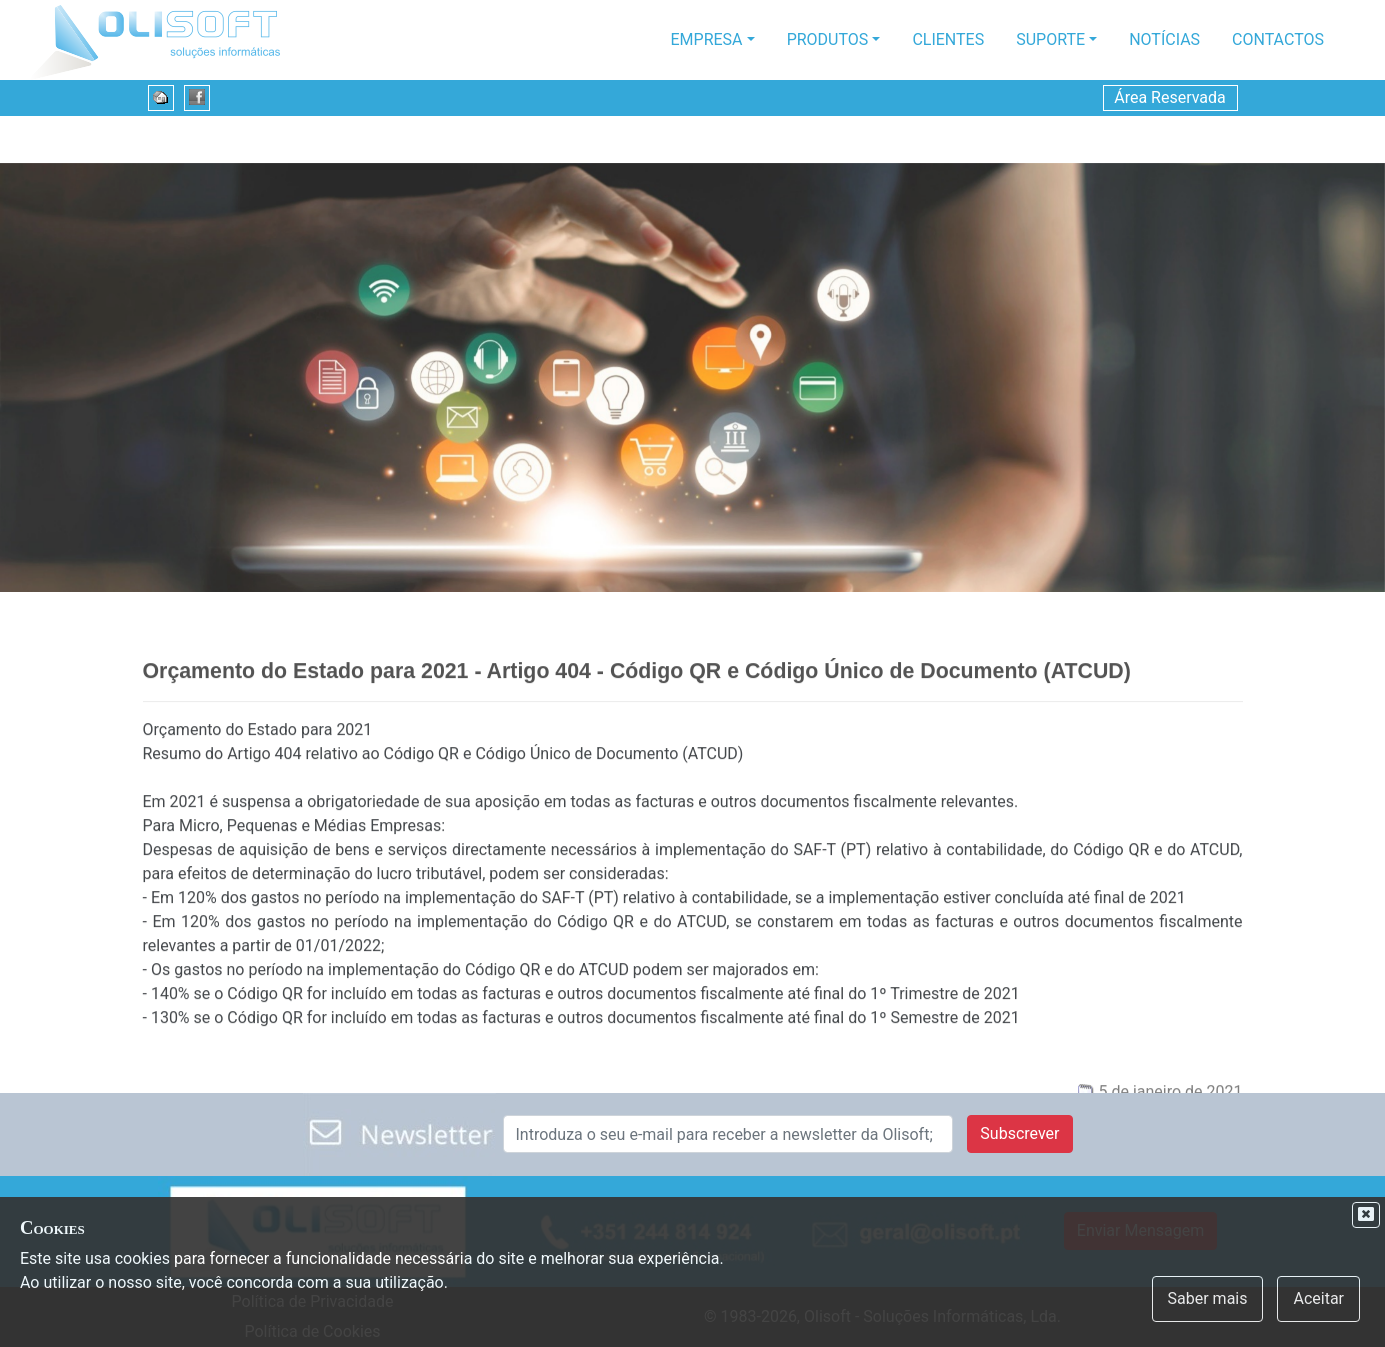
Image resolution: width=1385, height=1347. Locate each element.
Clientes (948, 39)
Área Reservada (1170, 97)
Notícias (1164, 39)
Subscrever (1019, 1133)
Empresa (707, 39)
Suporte (1050, 39)
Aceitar (1318, 1298)
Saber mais (1208, 1298)
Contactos (1278, 39)
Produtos (828, 39)
